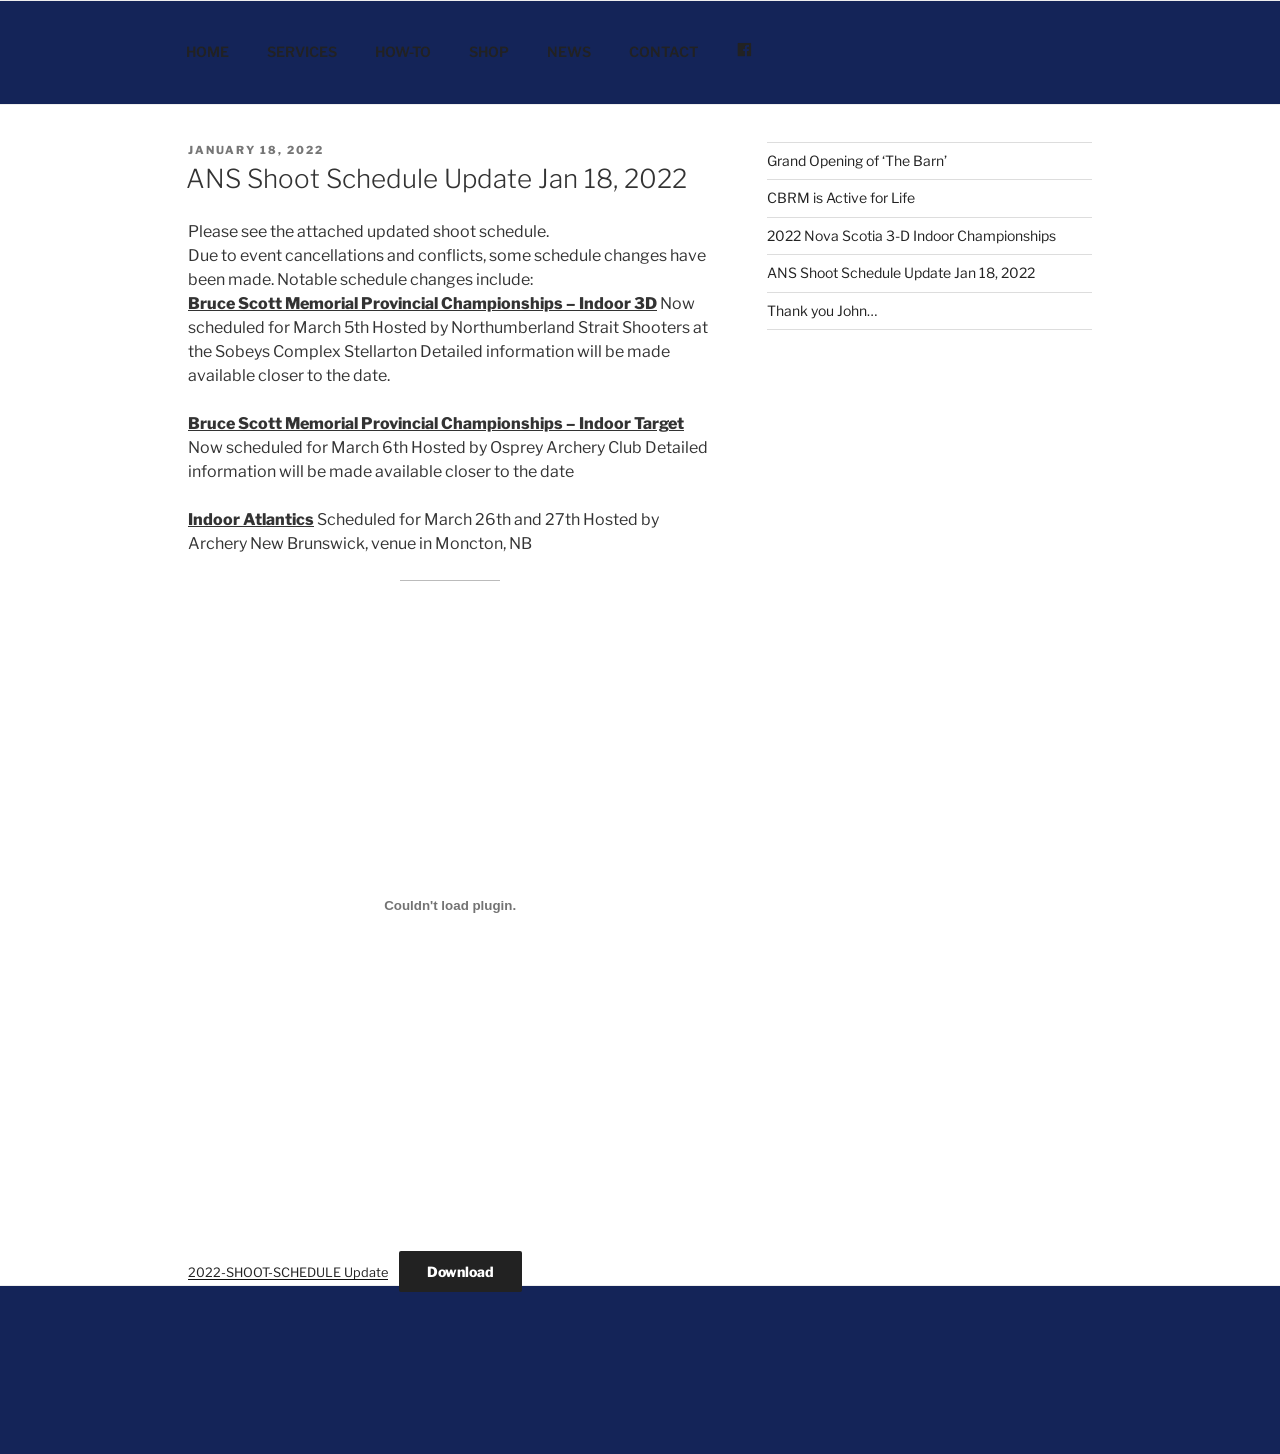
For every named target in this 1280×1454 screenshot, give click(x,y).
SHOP (489, 51)
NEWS (569, 51)
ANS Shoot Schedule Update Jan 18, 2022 (436, 178)
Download (460, 1271)
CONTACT (663, 51)
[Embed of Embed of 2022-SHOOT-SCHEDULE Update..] (450, 905)
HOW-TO (403, 51)
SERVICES (302, 51)
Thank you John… (822, 310)
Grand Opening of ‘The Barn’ (857, 160)
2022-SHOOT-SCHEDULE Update (288, 1272)
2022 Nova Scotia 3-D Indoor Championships (911, 235)
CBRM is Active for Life (841, 197)
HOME (207, 51)
